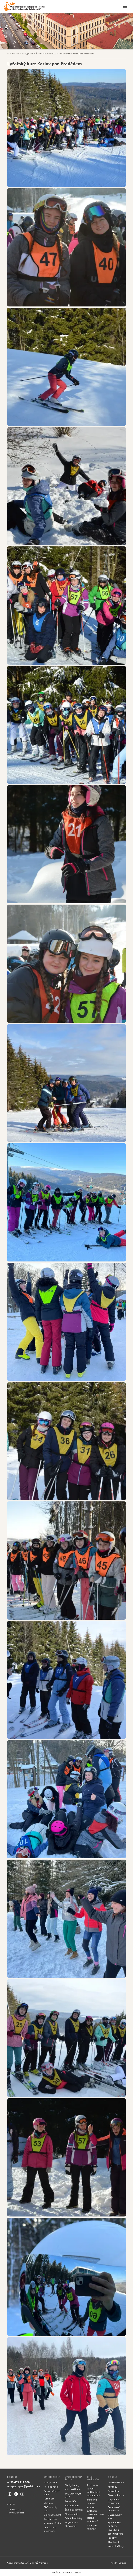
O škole (15, 53)
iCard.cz (122, 2562)
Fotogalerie (27, 53)
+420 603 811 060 (18, 2482)
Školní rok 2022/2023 (46, 53)
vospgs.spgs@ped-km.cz (23, 2486)
